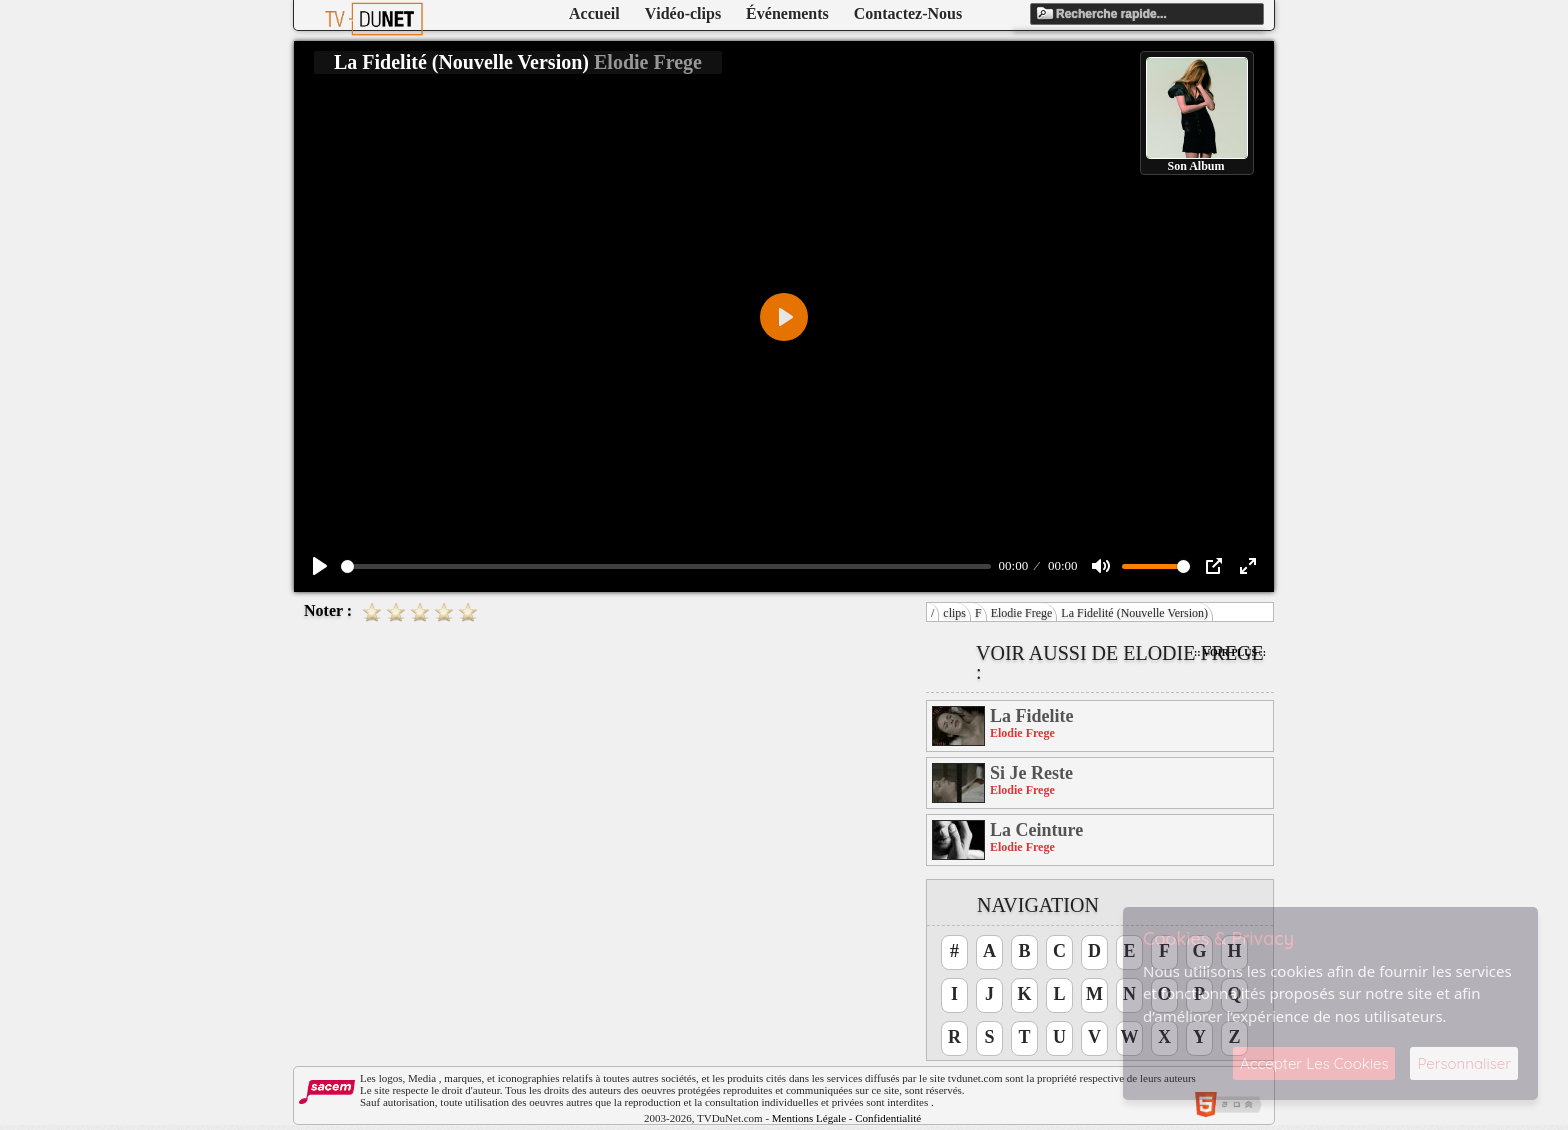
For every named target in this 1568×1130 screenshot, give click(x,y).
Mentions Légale (809, 1118)
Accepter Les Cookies (1314, 1063)
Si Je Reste (1031, 773)
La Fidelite (1032, 716)
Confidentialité (888, 1118)
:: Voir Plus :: (1230, 652)
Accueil (594, 13)
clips (954, 613)
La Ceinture (1036, 830)
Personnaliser (1464, 1063)
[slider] (666, 566)
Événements (787, 13)
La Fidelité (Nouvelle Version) (1134, 613)
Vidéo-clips (683, 13)
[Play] (320, 566)
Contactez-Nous (908, 13)
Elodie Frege (1022, 613)
